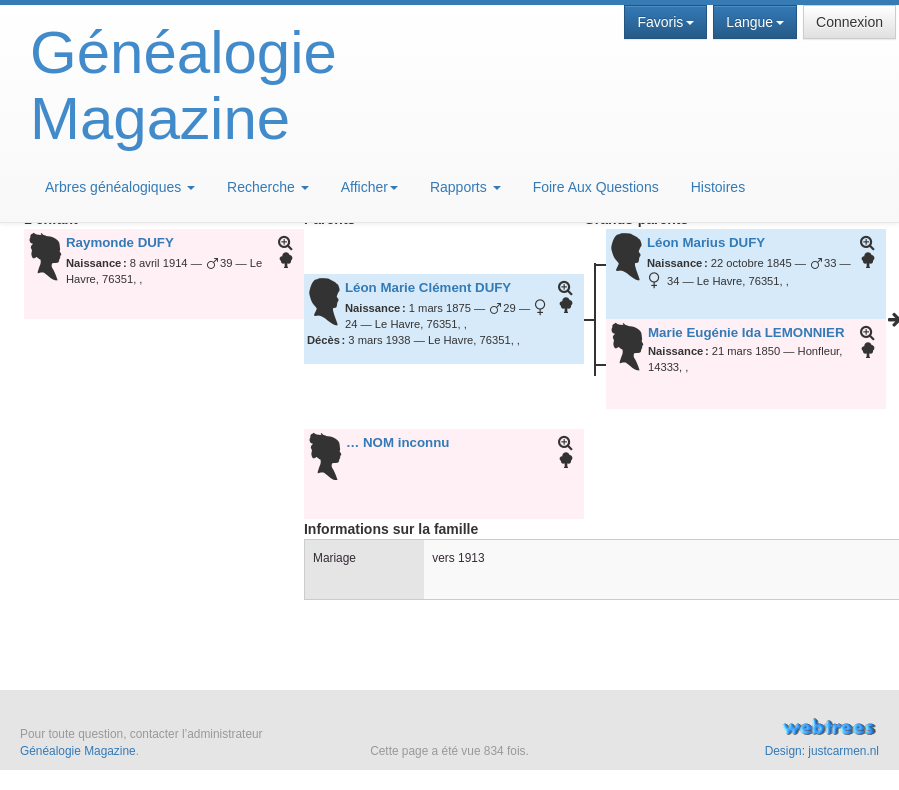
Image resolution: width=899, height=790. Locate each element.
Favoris (665, 22)
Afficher (369, 187)
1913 (471, 558)
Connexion (849, 22)
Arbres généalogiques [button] (120, 187)
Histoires (718, 187)
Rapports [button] (465, 187)
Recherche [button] (268, 187)
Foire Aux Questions (596, 187)
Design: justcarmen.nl (822, 751)
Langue (755, 22)
